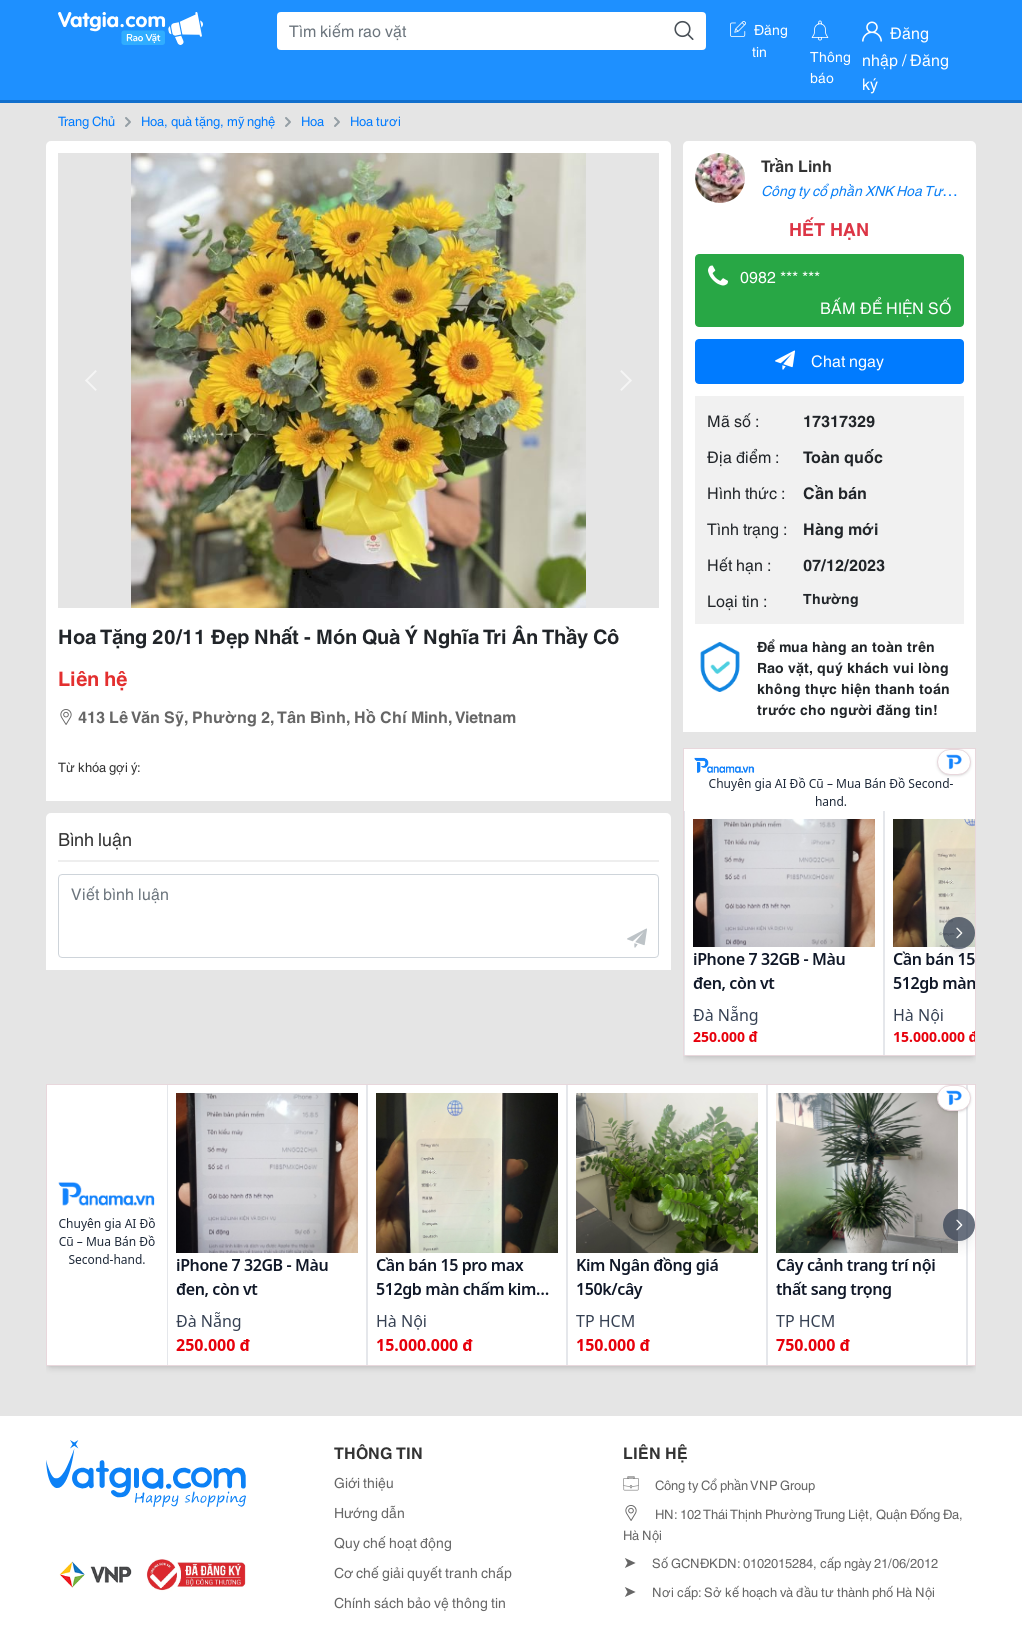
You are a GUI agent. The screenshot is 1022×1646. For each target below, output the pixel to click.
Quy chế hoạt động (393, 1542)
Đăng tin (759, 33)
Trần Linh (796, 164)
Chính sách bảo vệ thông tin (420, 1602)
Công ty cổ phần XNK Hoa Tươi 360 (871, 190)
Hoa (312, 120)
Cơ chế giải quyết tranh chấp (423, 1572)
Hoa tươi (375, 120)
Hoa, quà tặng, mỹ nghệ (208, 120)
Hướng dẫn (369, 1512)
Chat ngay (829, 359)
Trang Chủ (86, 120)
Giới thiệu (364, 1482)
